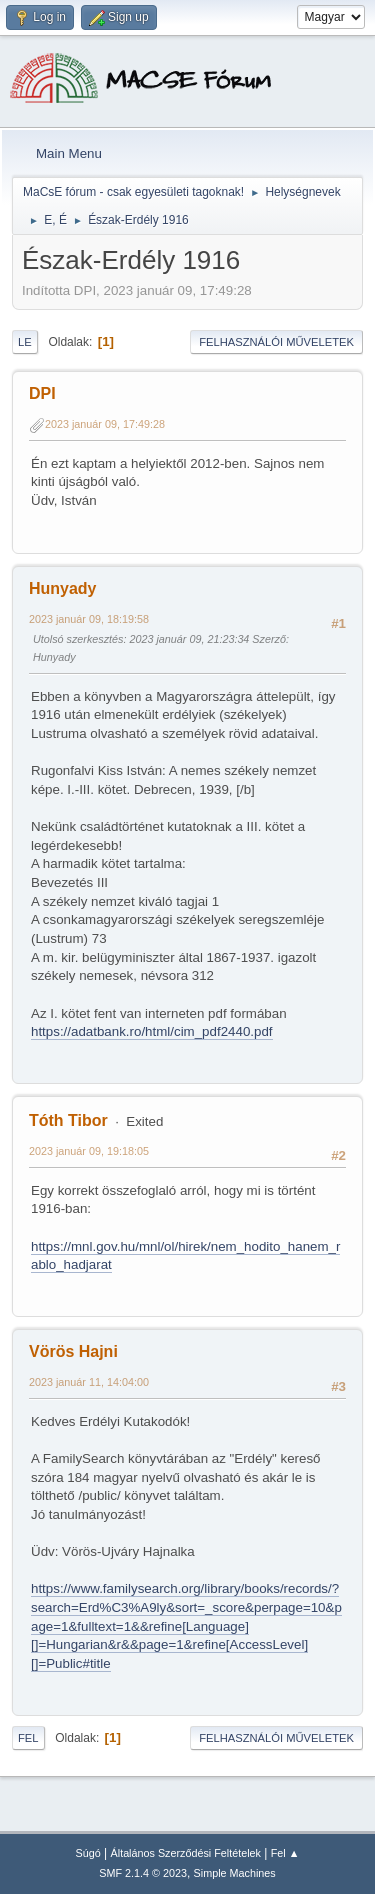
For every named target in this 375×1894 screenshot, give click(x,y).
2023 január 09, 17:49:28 (105, 424)
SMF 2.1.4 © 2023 (143, 1873)
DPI (42, 393)
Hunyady (63, 588)
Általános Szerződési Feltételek (186, 1853)
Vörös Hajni (73, 1351)
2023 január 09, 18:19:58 (89, 619)
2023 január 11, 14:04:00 (89, 1382)
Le (25, 342)
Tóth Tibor (68, 1120)
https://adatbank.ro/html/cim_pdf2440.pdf (152, 1031)
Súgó (88, 1853)
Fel (28, 1738)
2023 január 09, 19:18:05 (89, 1151)
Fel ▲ (285, 1853)
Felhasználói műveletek (276, 342)
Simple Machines (235, 1873)
